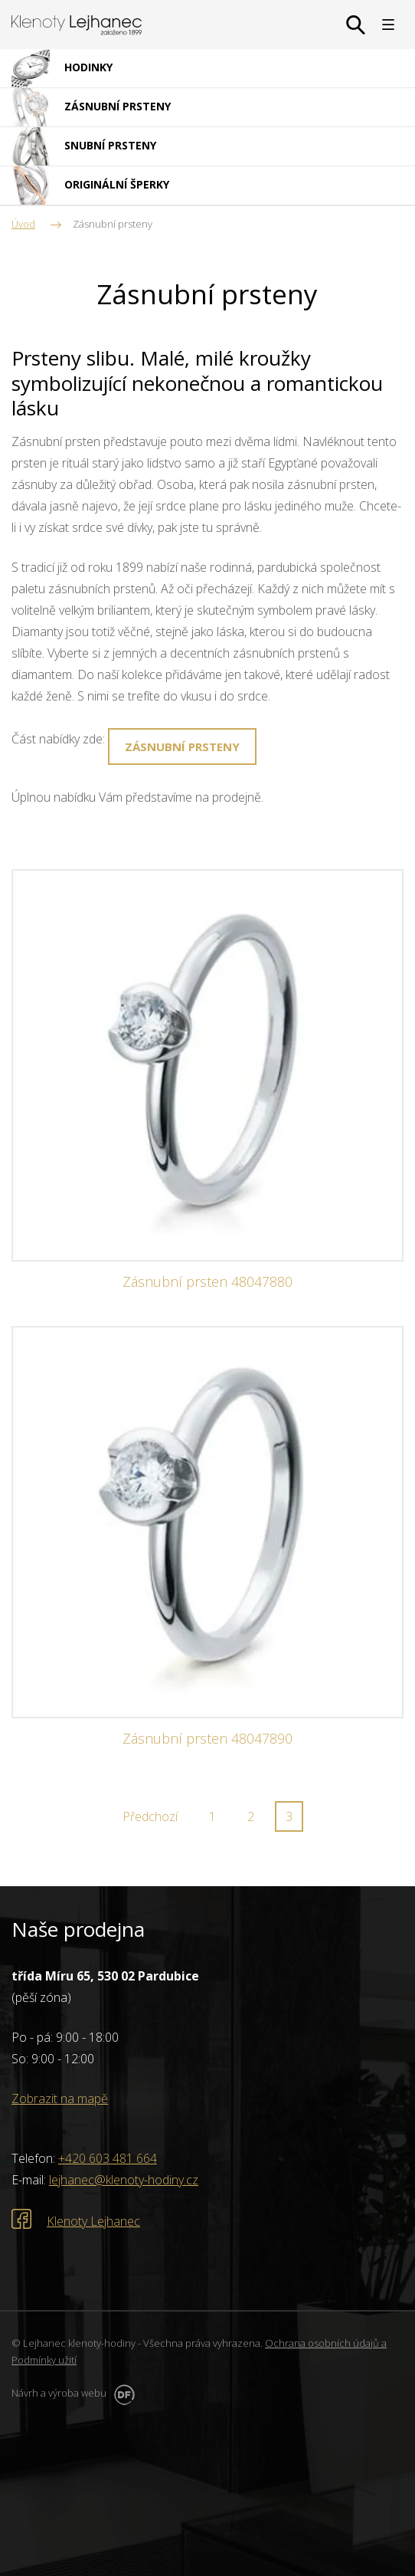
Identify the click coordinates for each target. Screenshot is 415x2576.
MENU (388, 24)
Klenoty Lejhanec (93, 2221)
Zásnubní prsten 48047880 (207, 1282)
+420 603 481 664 (107, 2158)
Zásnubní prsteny (182, 746)
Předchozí (150, 1816)
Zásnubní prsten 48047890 (207, 1738)
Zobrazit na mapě (59, 2098)
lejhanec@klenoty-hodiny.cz (123, 2179)
